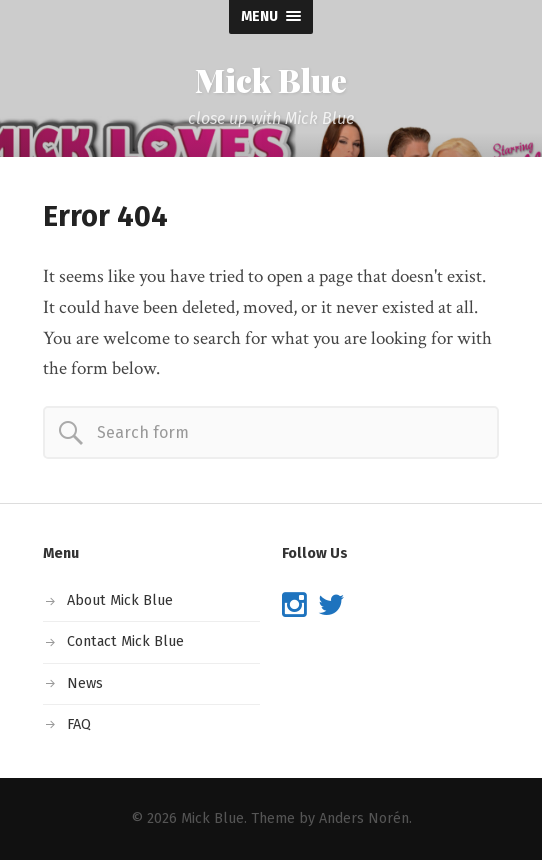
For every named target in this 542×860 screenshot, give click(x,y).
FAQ (79, 724)
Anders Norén (364, 818)
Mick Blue (271, 80)
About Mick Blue (120, 600)
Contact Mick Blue (125, 641)
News (85, 683)
